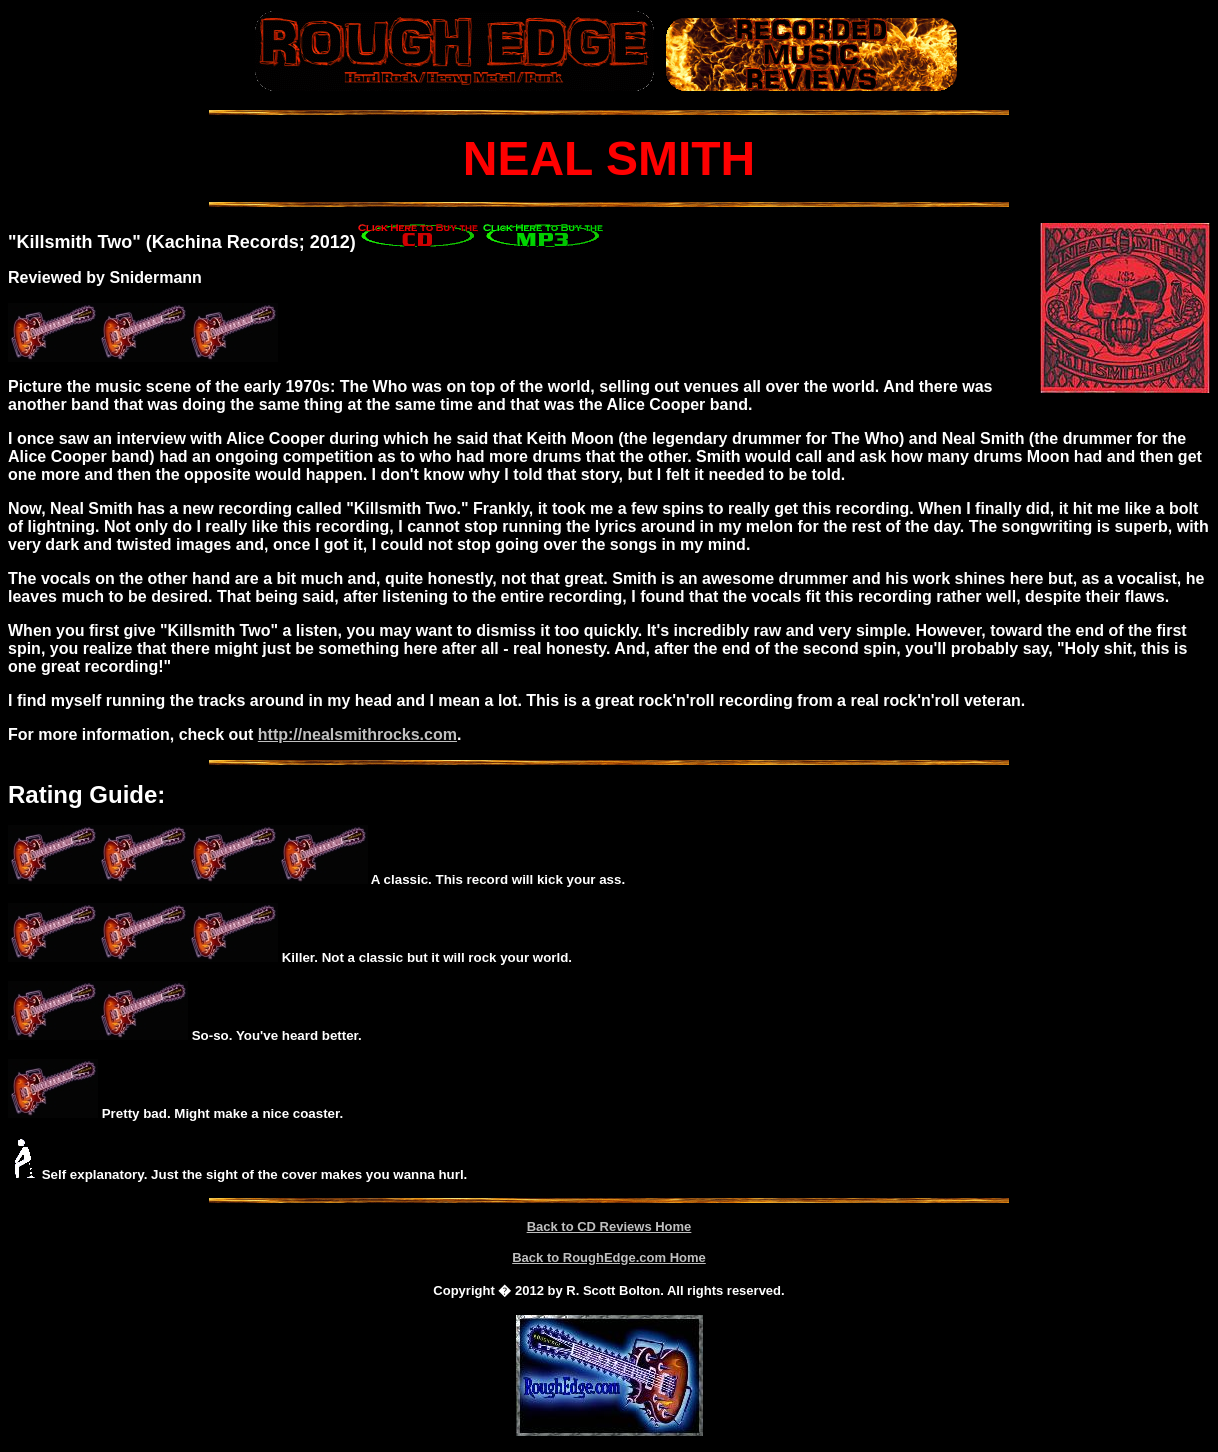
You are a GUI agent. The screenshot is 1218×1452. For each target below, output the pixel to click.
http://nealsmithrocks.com (357, 734)
